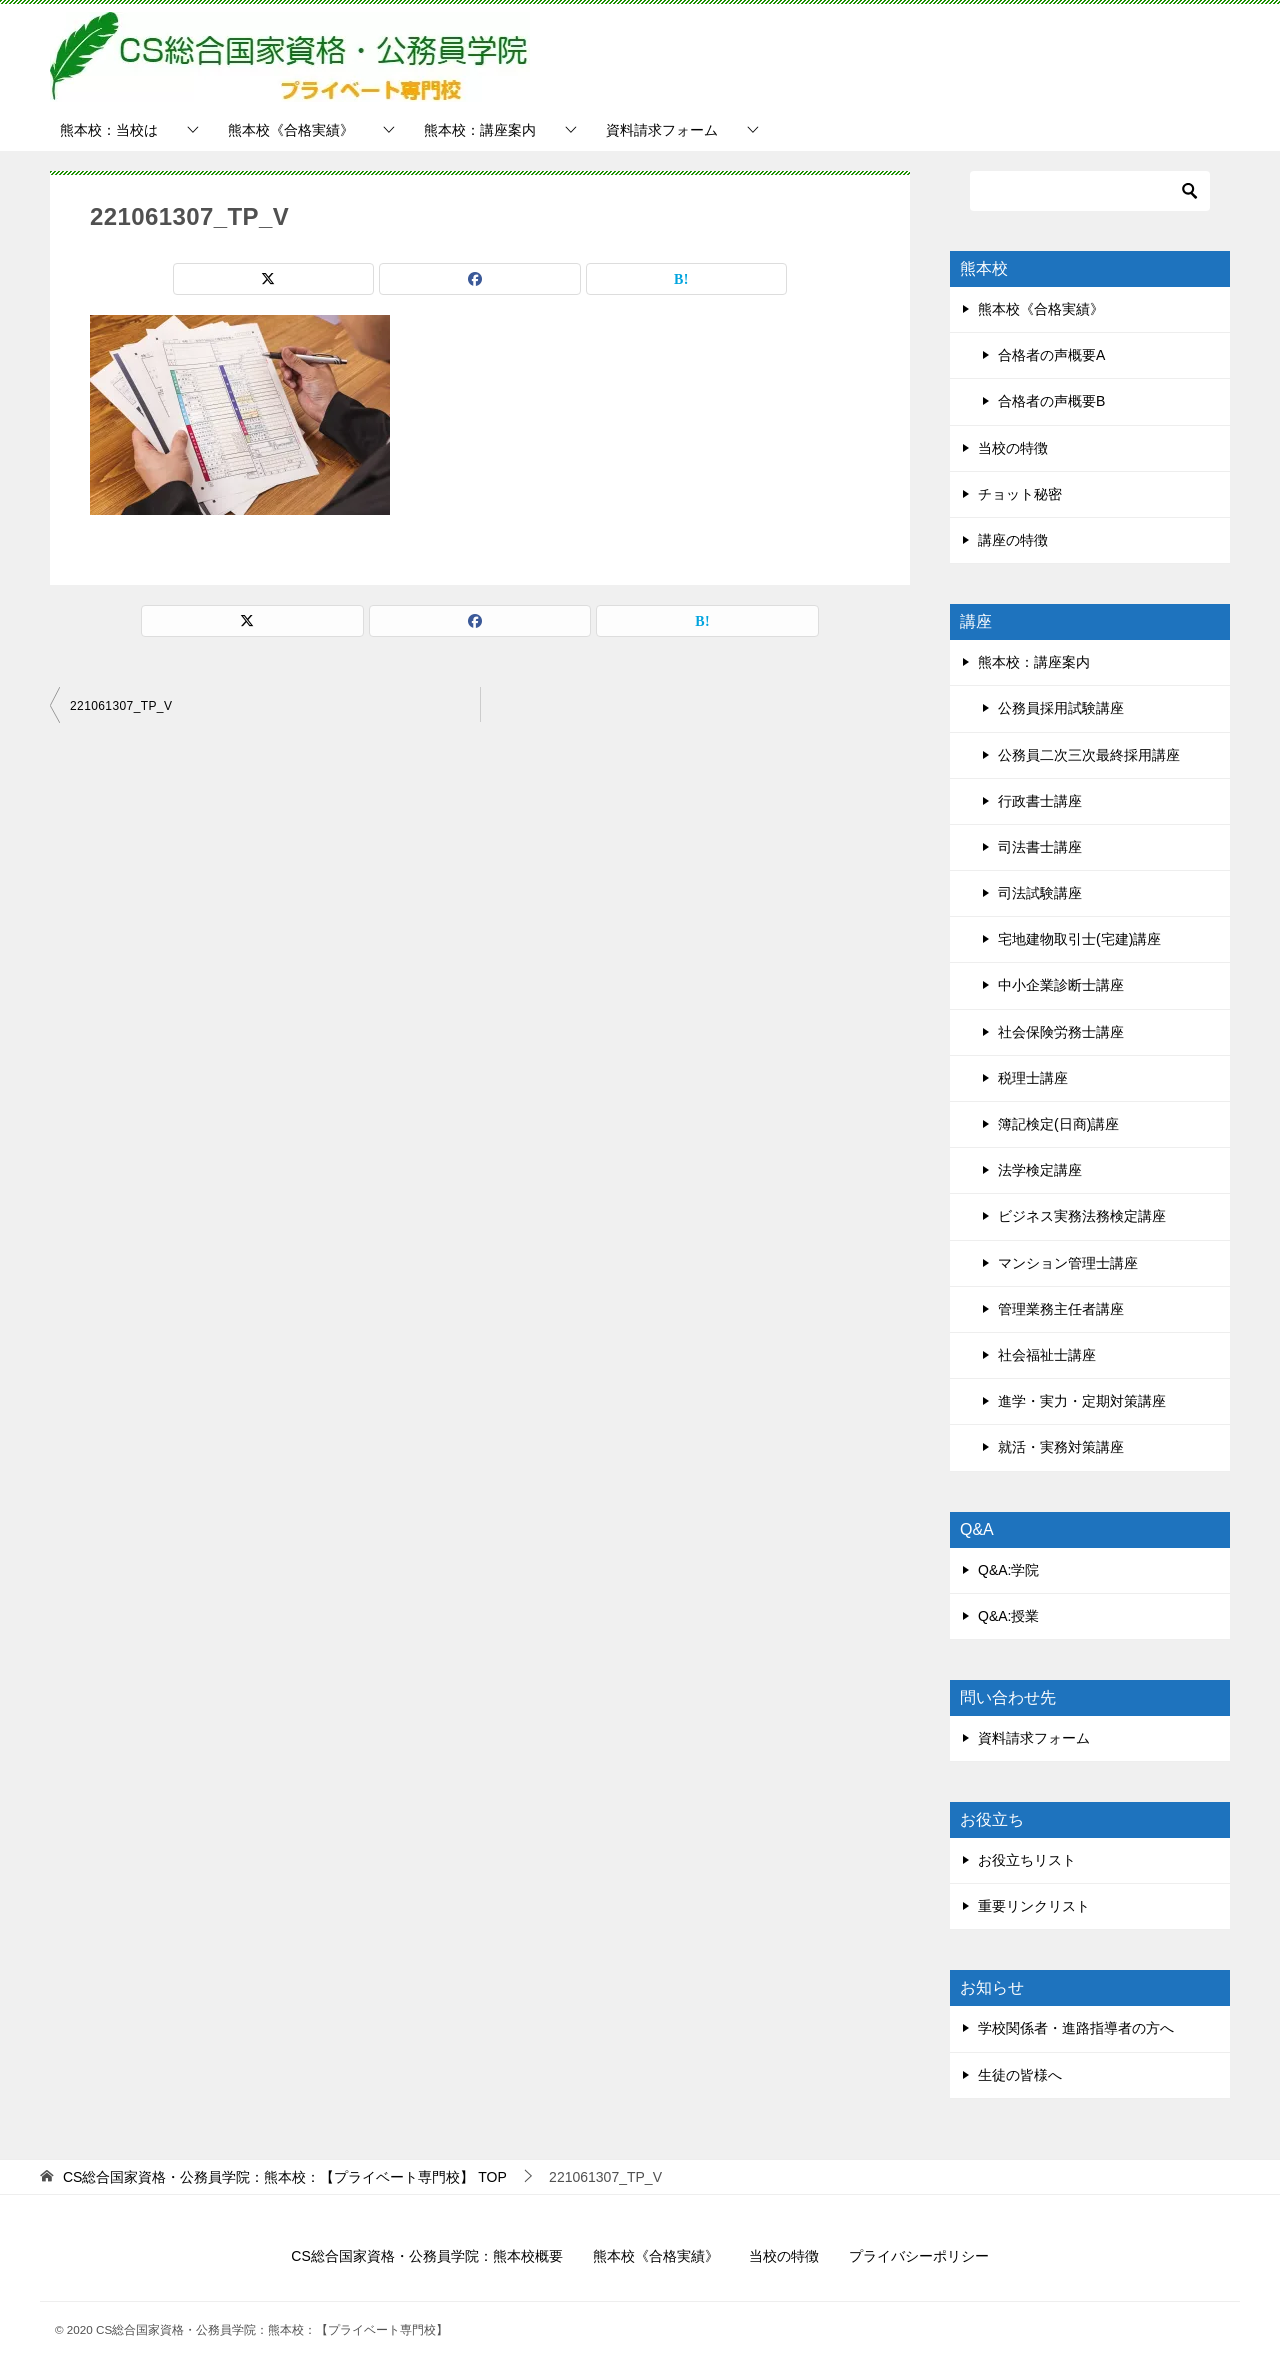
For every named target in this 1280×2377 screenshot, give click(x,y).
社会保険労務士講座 (1061, 1032)
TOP (285, 2177)
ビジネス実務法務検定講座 (1082, 1216)
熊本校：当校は (109, 130)
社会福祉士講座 (1047, 1355)
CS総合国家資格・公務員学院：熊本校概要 (426, 2256)
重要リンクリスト (1034, 1906)
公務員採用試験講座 (1061, 708)
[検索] (1090, 191)
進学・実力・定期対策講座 (1082, 1401)
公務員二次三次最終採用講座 (1089, 755)
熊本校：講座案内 (480, 130)
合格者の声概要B (1051, 401)
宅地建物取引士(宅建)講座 (1079, 939)
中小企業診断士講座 (1061, 985)
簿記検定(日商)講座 (1058, 1124)
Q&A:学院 (1008, 1570)
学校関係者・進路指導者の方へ (1076, 2028)
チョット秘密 (1020, 494)
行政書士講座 (1040, 801)
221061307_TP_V (121, 706)
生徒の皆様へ (1020, 2075)
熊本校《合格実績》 (291, 130)
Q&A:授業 (1008, 1616)
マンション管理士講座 (1068, 1263)
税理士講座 (1033, 1078)
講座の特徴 (1013, 540)
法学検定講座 (1040, 1170)
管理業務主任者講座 (1061, 1309)
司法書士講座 (1040, 847)
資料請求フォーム (662, 130)
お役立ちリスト (1027, 1860)
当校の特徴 (1013, 448)
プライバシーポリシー (919, 2256)
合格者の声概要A (1051, 355)
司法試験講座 (1040, 893)
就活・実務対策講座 (1061, 1447)
